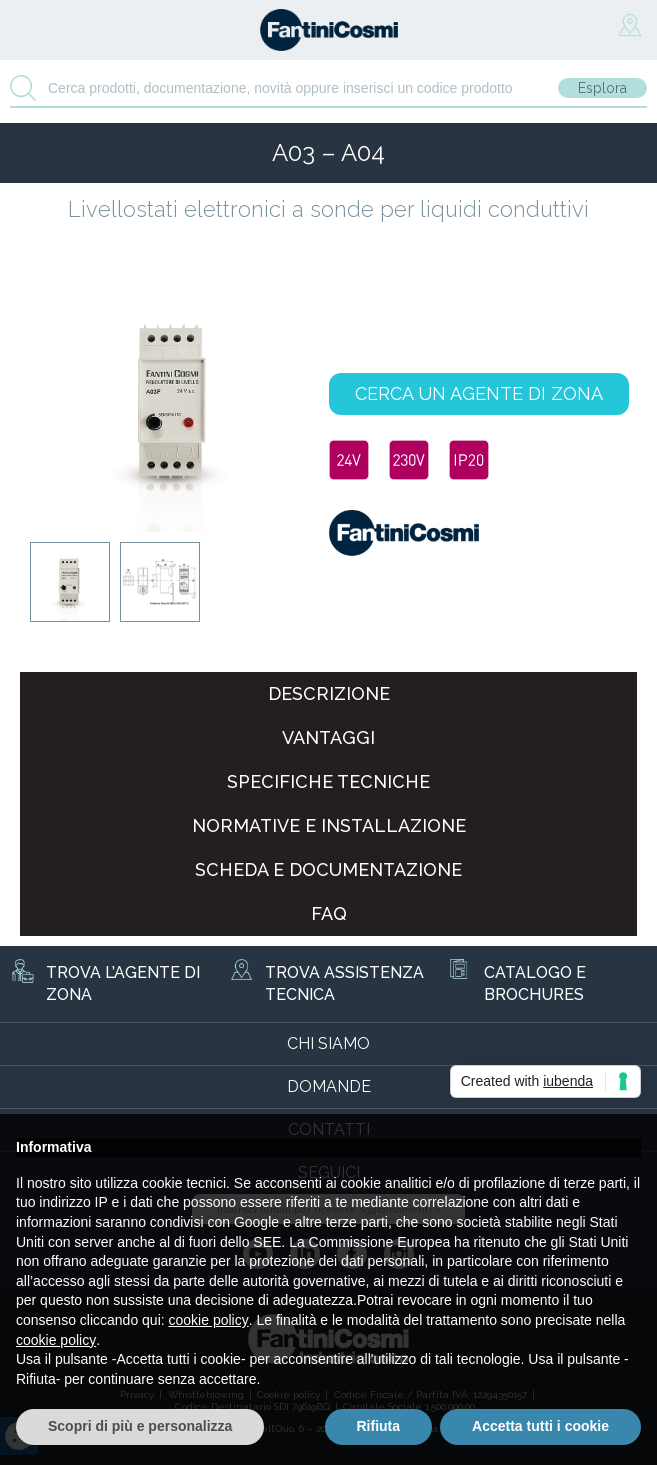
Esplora (602, 88)
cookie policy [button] (209, 1320)
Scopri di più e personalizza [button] (140, 1426)
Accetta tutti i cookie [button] (540, 1426)
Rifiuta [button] (379, 1426)
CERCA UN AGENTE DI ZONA (479, 393)
